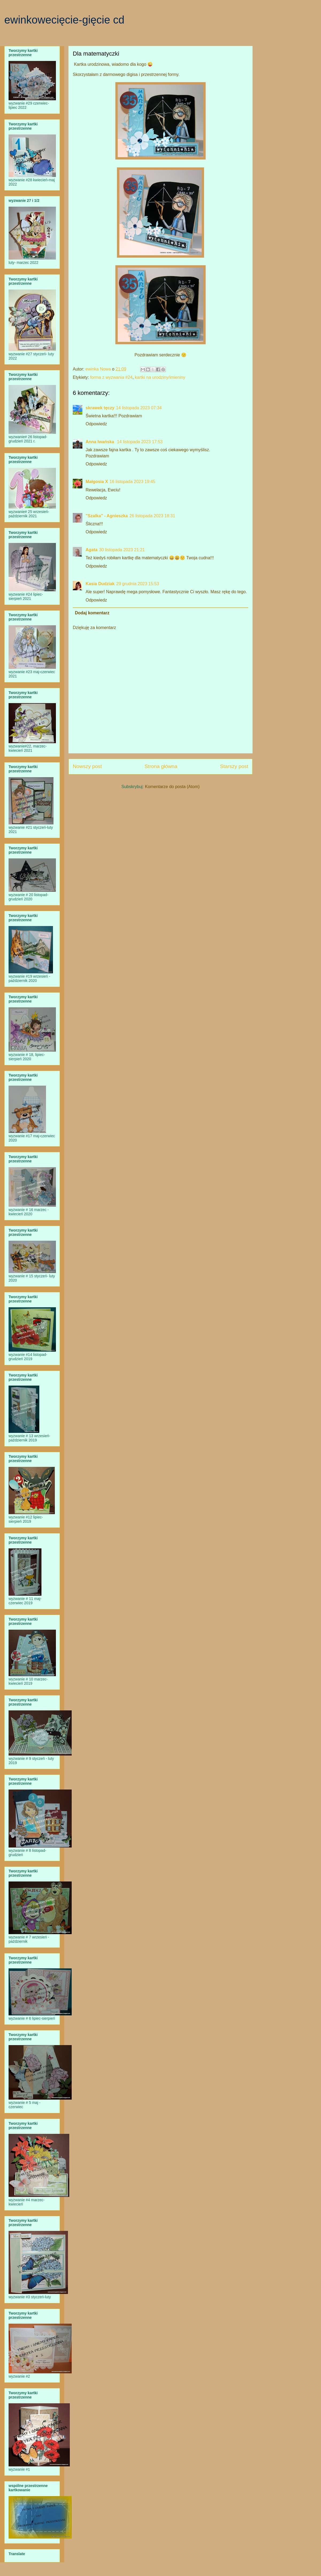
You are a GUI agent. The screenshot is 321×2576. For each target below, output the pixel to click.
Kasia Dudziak (100, 583)
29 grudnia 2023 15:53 (137, 583)
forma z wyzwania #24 (111, 377)
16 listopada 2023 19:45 (132, 481)
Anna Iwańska (100, 441)
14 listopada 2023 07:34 (139, 408)
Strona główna (160, 766)
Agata (91, 549)
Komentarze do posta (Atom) (172, 786)
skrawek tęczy (100, 408)
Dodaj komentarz (92, 613)
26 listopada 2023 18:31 (152, 516)
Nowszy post (87, 766)
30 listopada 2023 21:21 (122, 549)
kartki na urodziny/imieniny (160, 377)
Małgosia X (97, 481)
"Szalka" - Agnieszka (107, 516)
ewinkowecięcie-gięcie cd (64, 20)
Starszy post (234, 766)
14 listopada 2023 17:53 (140, 441)
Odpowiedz (96, 424)
